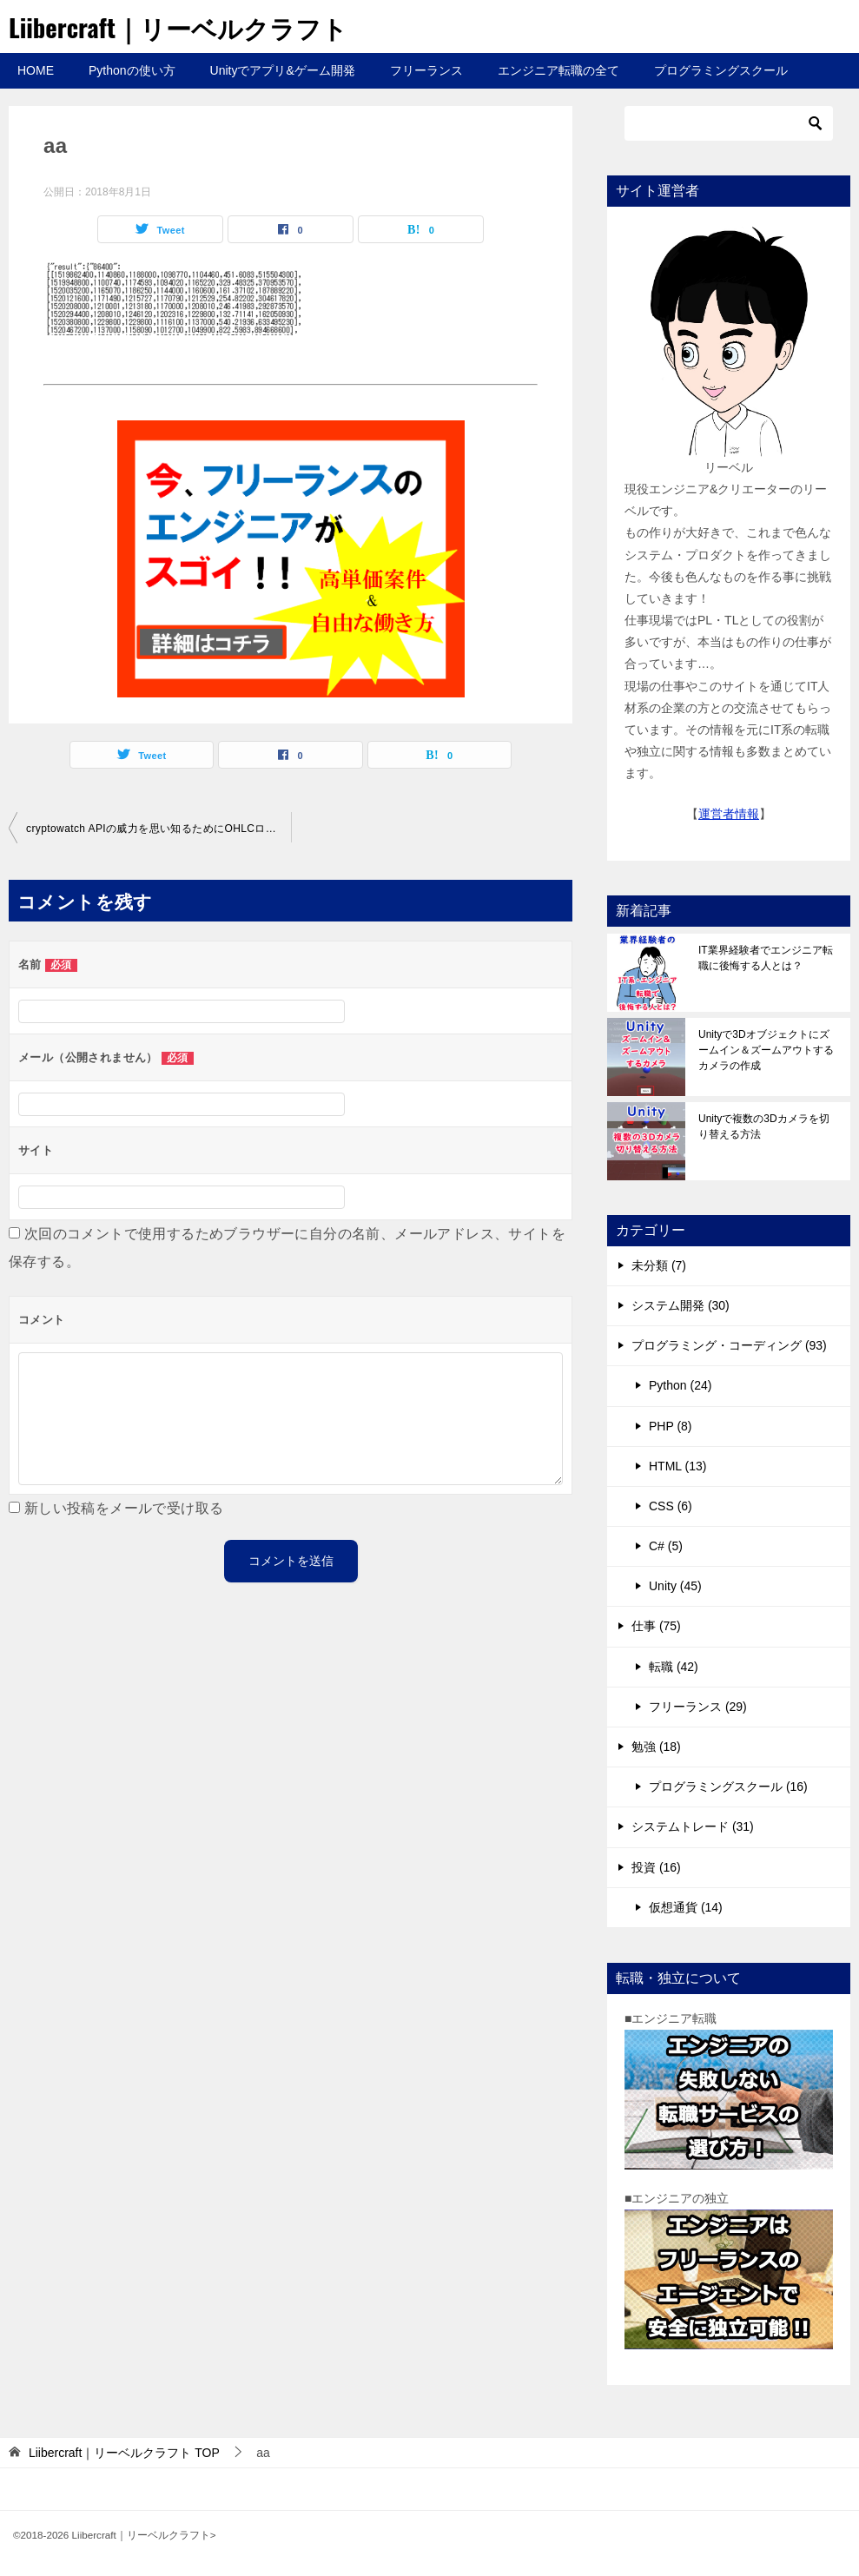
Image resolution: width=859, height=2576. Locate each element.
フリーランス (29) (698, 1707)
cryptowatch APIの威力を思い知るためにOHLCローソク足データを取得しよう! (158, 828)
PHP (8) (670, 1426)
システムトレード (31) (692, 1826)
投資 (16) (656, 1867)
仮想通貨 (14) (686, 1907)
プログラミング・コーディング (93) (729, 1345)
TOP (124, 2453)
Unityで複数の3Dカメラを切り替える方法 (763, 1126)
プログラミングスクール (721, 70)
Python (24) (680, 1385)
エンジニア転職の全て (558, 70)
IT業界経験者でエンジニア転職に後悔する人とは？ (765, 958)
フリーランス (426, 70)
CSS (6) (670, 1506)
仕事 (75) (656, 1626)
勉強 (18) (656, 1747)
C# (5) (666, 1546)
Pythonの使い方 (132, 70)
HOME (35, 70)
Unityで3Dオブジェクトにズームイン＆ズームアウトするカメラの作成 (766, 1050)
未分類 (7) (658, 1265)
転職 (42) (673, 1667)
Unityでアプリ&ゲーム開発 (282, 70)
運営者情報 (728, 814)
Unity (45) (675, 1586)
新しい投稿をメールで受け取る (124, 1508)
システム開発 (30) (680, 1305)
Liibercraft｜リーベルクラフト (184, 26)
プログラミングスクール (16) (728, 1786)
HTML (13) (677, 1466)
